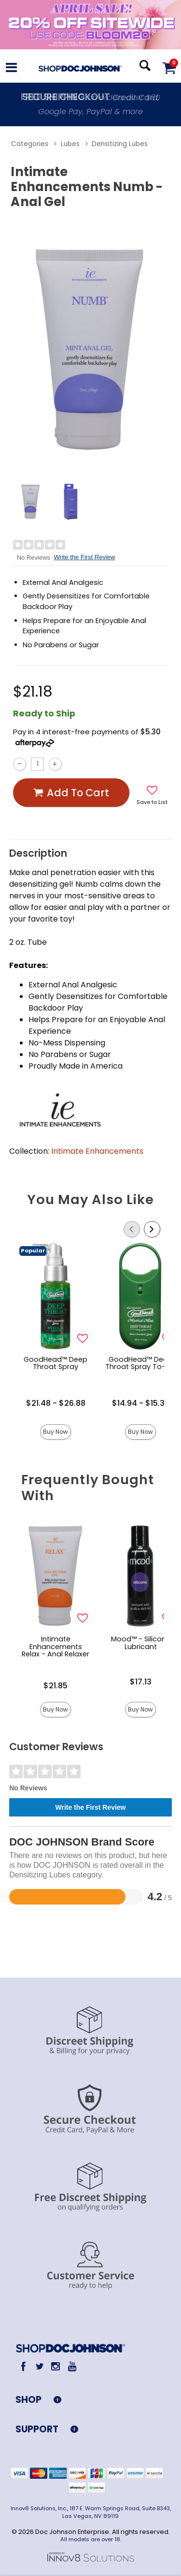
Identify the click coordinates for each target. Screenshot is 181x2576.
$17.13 (141, 1681)
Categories (29, 144)
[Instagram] (56, 2367)
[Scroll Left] (132, 1229)
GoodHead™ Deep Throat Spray (55, 1363)
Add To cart (71, 793)
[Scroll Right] (152, 1229)
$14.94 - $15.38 (140, 1403)
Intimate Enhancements (97, 1151)
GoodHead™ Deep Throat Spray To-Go (140, 1363)
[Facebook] (23, 2367)
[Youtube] (72, 2367)
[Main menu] (11, 68)
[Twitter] (39, 2367)
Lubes (70, 144)
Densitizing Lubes (120, 144)
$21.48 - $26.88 (55, 1403)
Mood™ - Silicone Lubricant (140, 1643)
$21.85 (55, 1685)
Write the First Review (84, 557)
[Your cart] (169, 67)
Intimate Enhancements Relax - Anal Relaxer (55, 1646)
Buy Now (55, 1432)
